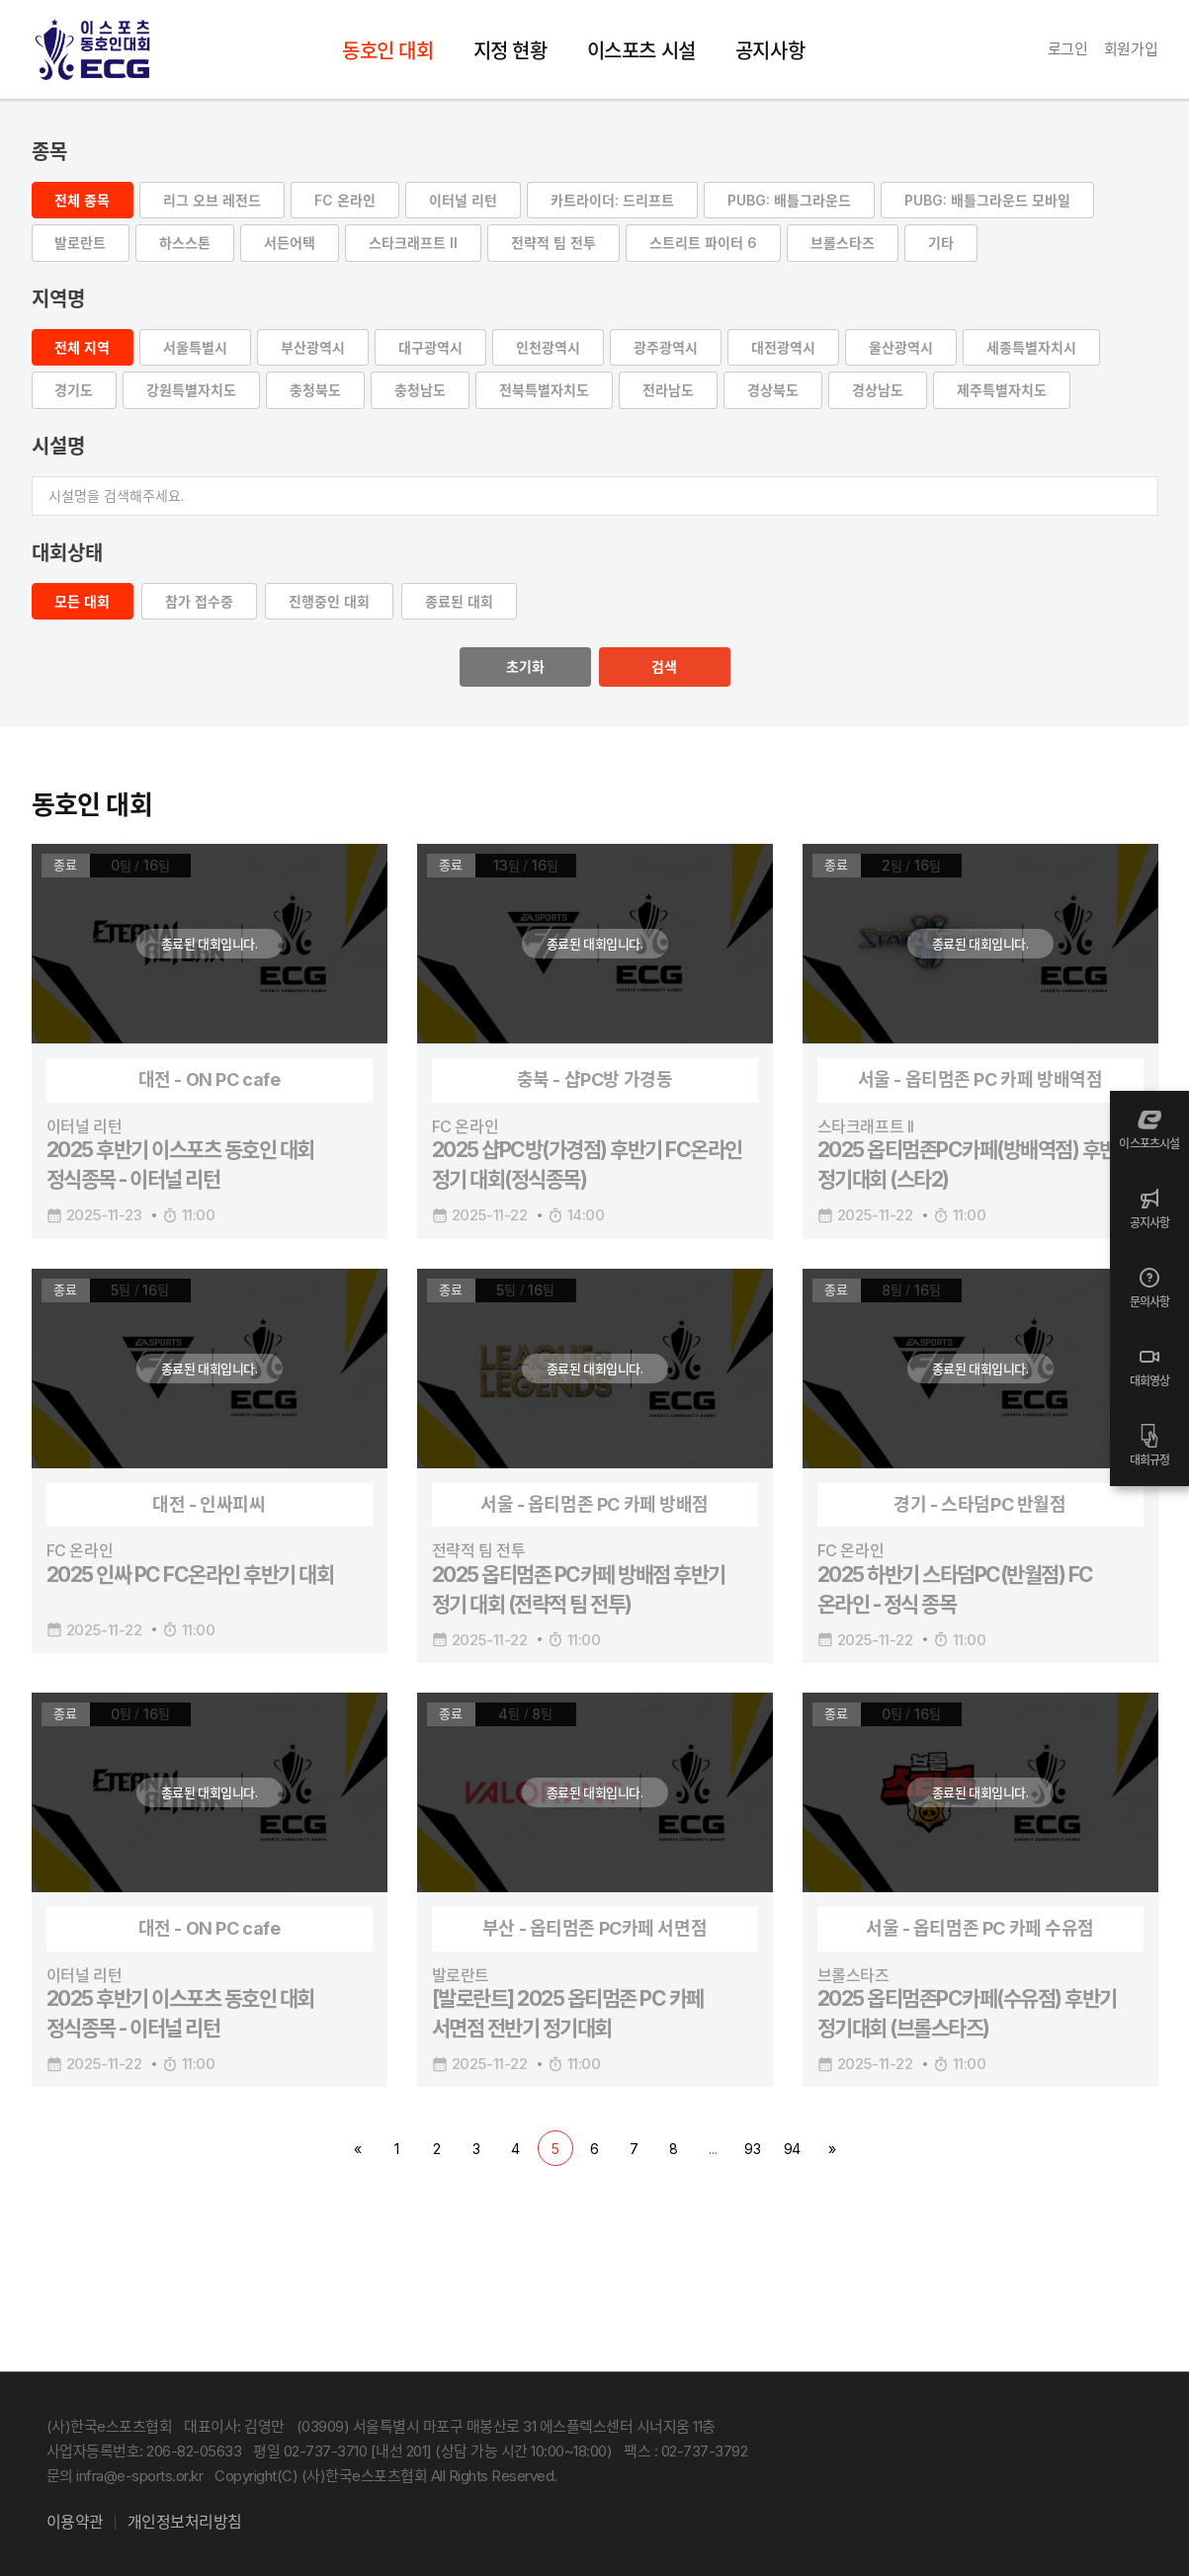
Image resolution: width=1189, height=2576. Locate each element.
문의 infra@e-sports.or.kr (125, 2475)
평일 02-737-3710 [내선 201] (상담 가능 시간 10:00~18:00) (432, 2451)
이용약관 (75, 2522)
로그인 (1068, 49)
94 (793, 2151)
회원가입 (1131, 49)
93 (752, 2151)
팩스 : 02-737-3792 (685, 2451)
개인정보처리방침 (184, 2522)
